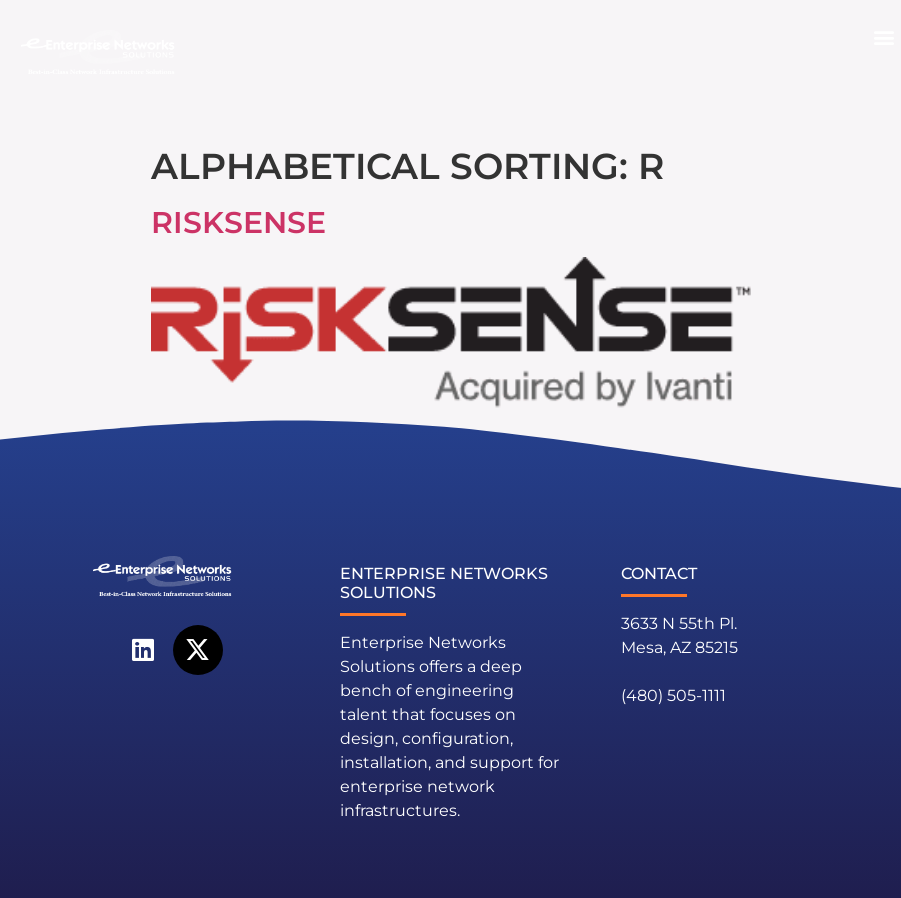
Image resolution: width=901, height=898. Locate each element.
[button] (884, 37)
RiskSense (238, 222)
